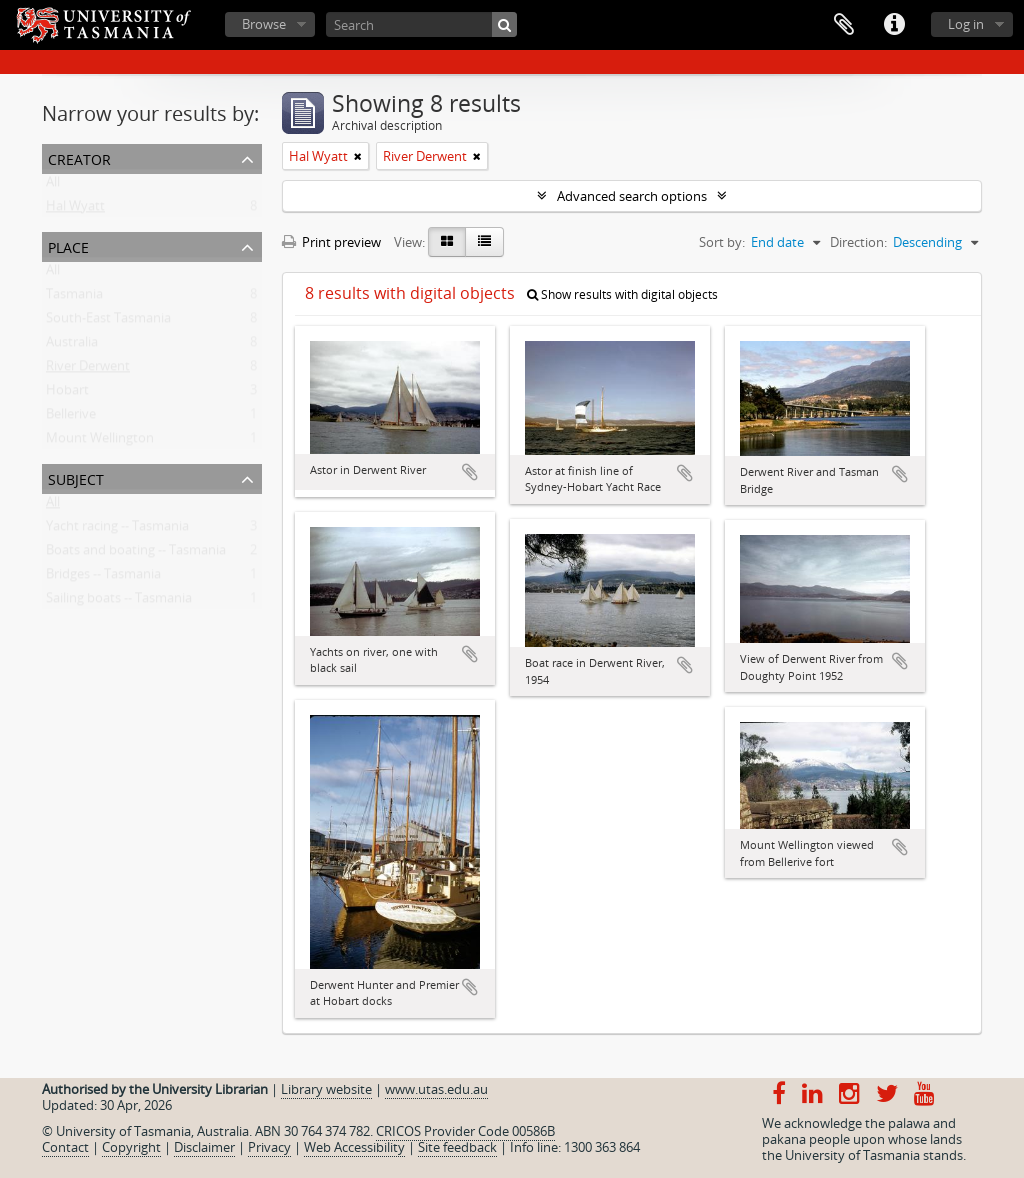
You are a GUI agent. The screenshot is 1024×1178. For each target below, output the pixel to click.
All (53, 186)
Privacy (269, 1147)
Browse (264, 24)
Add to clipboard (470, 472)
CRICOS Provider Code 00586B (465, 1131)
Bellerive (71, 418)
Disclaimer (204, 1147)
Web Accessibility (354, 1147)
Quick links (894, 25)
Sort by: (722, 242)
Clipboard (844, 25)
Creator (79, 157)
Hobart (67, 394)
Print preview (331, 242)
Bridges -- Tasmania (103, 578)
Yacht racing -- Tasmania (117, 530)
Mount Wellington (100, 442)
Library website (326, 1089)
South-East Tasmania (108, 322)
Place (68, 245)
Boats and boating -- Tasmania (136, 554)
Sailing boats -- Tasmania (119, 602)
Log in (966, 24)
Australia (72, 346)
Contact (65, 1147)
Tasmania (74, 298)
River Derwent (88, 370)
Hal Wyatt (75, 210)
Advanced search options (632, 196)
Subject (76, 477)
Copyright (131, 1147)
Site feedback (457, 1147)
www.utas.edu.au (436, 1089)
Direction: (858, 242)
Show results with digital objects (622, 294)
